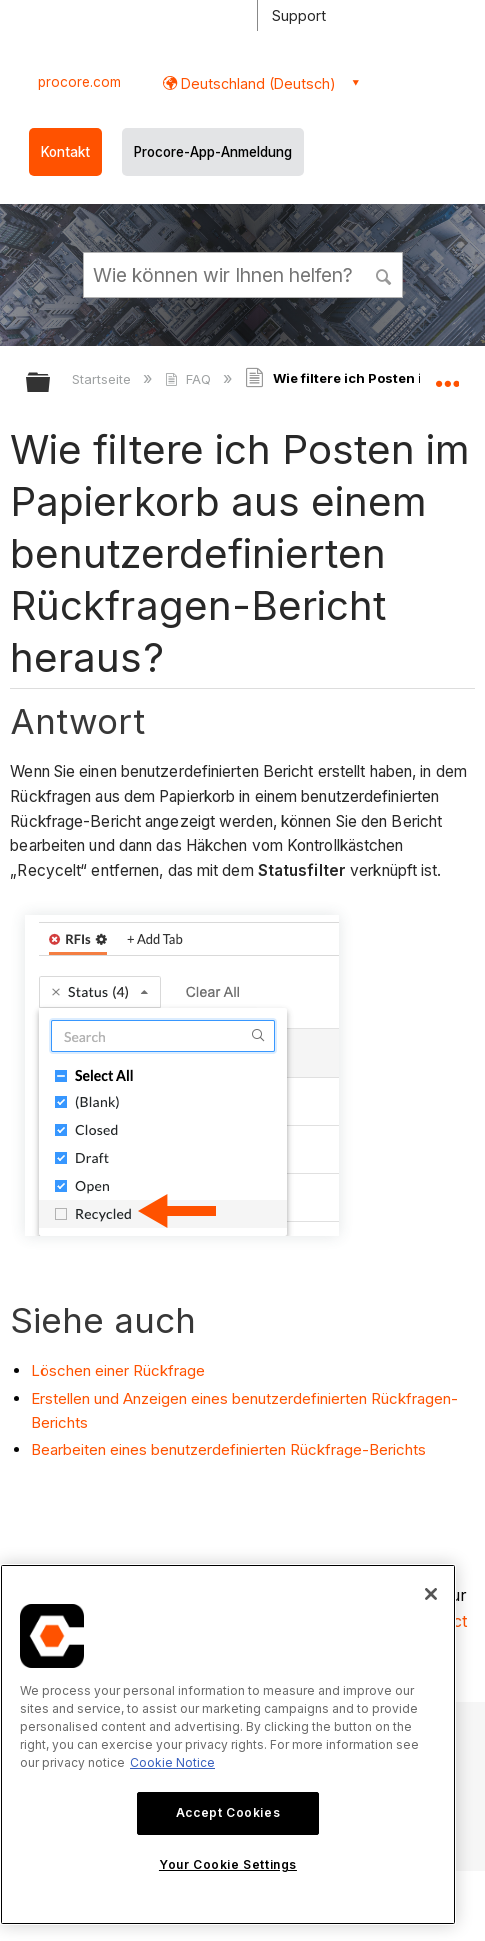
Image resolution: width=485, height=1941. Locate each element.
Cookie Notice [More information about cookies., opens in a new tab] (172, 1762)
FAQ (189, 379)
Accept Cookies (228, 1812)
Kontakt (65, 152)
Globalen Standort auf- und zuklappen (447, 376)
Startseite (103, 379)
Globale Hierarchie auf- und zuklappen (51, 383)
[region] (228, 1744)
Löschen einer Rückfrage (118, 1370)
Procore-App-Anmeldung (213, 152)
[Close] (431, 1594)
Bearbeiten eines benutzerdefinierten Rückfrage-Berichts (228, 1449)
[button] (384, 274)
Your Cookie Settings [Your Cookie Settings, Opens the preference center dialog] (228, 1864)
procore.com (79, 82)
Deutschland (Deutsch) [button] (256, 83)
